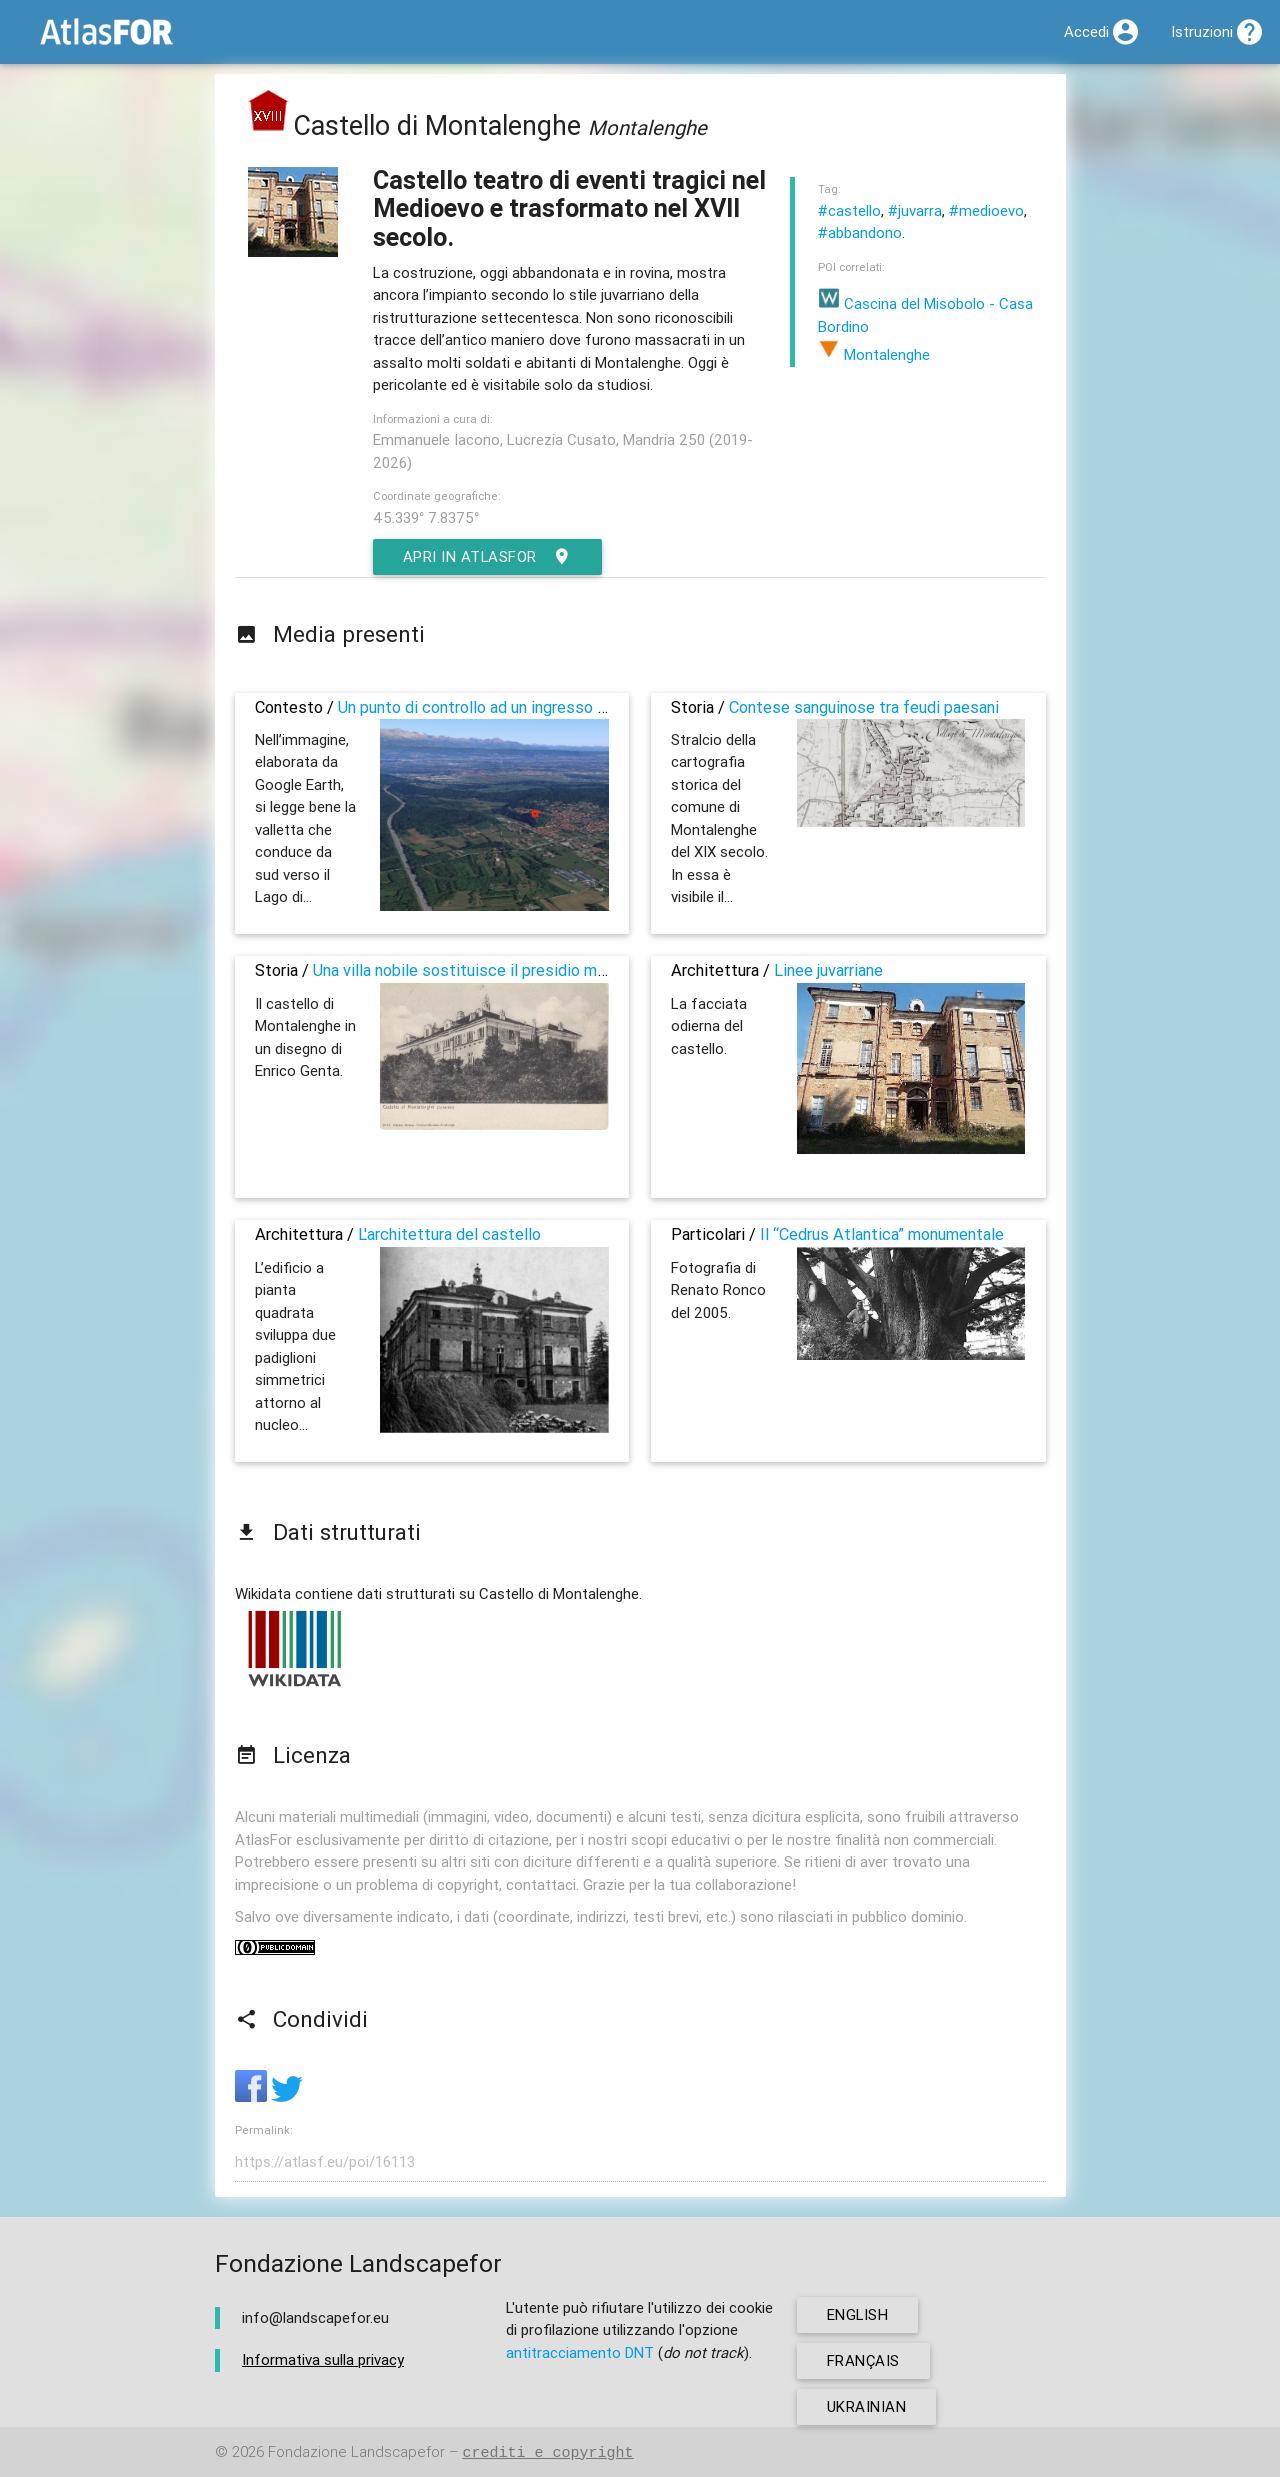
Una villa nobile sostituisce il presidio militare (475, 970)
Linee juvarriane (828, 970)
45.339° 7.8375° (426, 517)
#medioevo (986, 210)
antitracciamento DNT (580, 2352)
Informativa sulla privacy (323, 2359)
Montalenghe (874, 354)
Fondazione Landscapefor (356, 2452)
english (858, 2314)
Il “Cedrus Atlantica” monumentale (882, 1234)
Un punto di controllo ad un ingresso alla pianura (506, 707)
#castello (849, 210)
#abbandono (860, 232)
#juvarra (915, 210)
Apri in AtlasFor (488, 557)
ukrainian (867, 2406)
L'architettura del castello (449, 1234)
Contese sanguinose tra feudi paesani (864, 707)
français (863, 2360)
